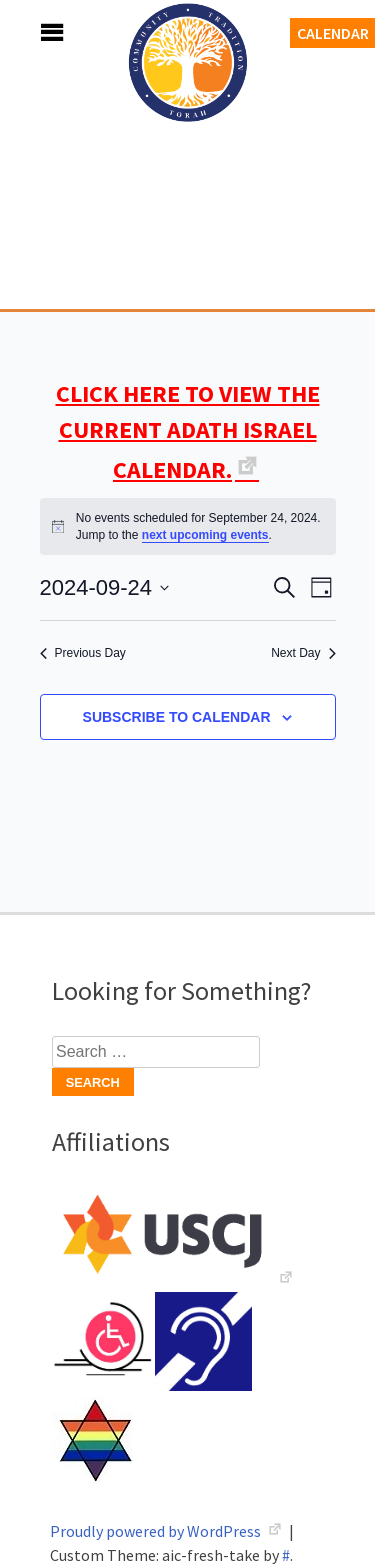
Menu (30, 32)
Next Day (303, 653)
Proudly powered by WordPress (157, 1531)
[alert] (188, 526)
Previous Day (83, 653)
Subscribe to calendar (177, 717)
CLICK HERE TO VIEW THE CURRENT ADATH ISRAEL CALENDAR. (188, 431)
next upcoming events (205, 535)
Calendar (333, 33)
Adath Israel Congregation (188, 172)
